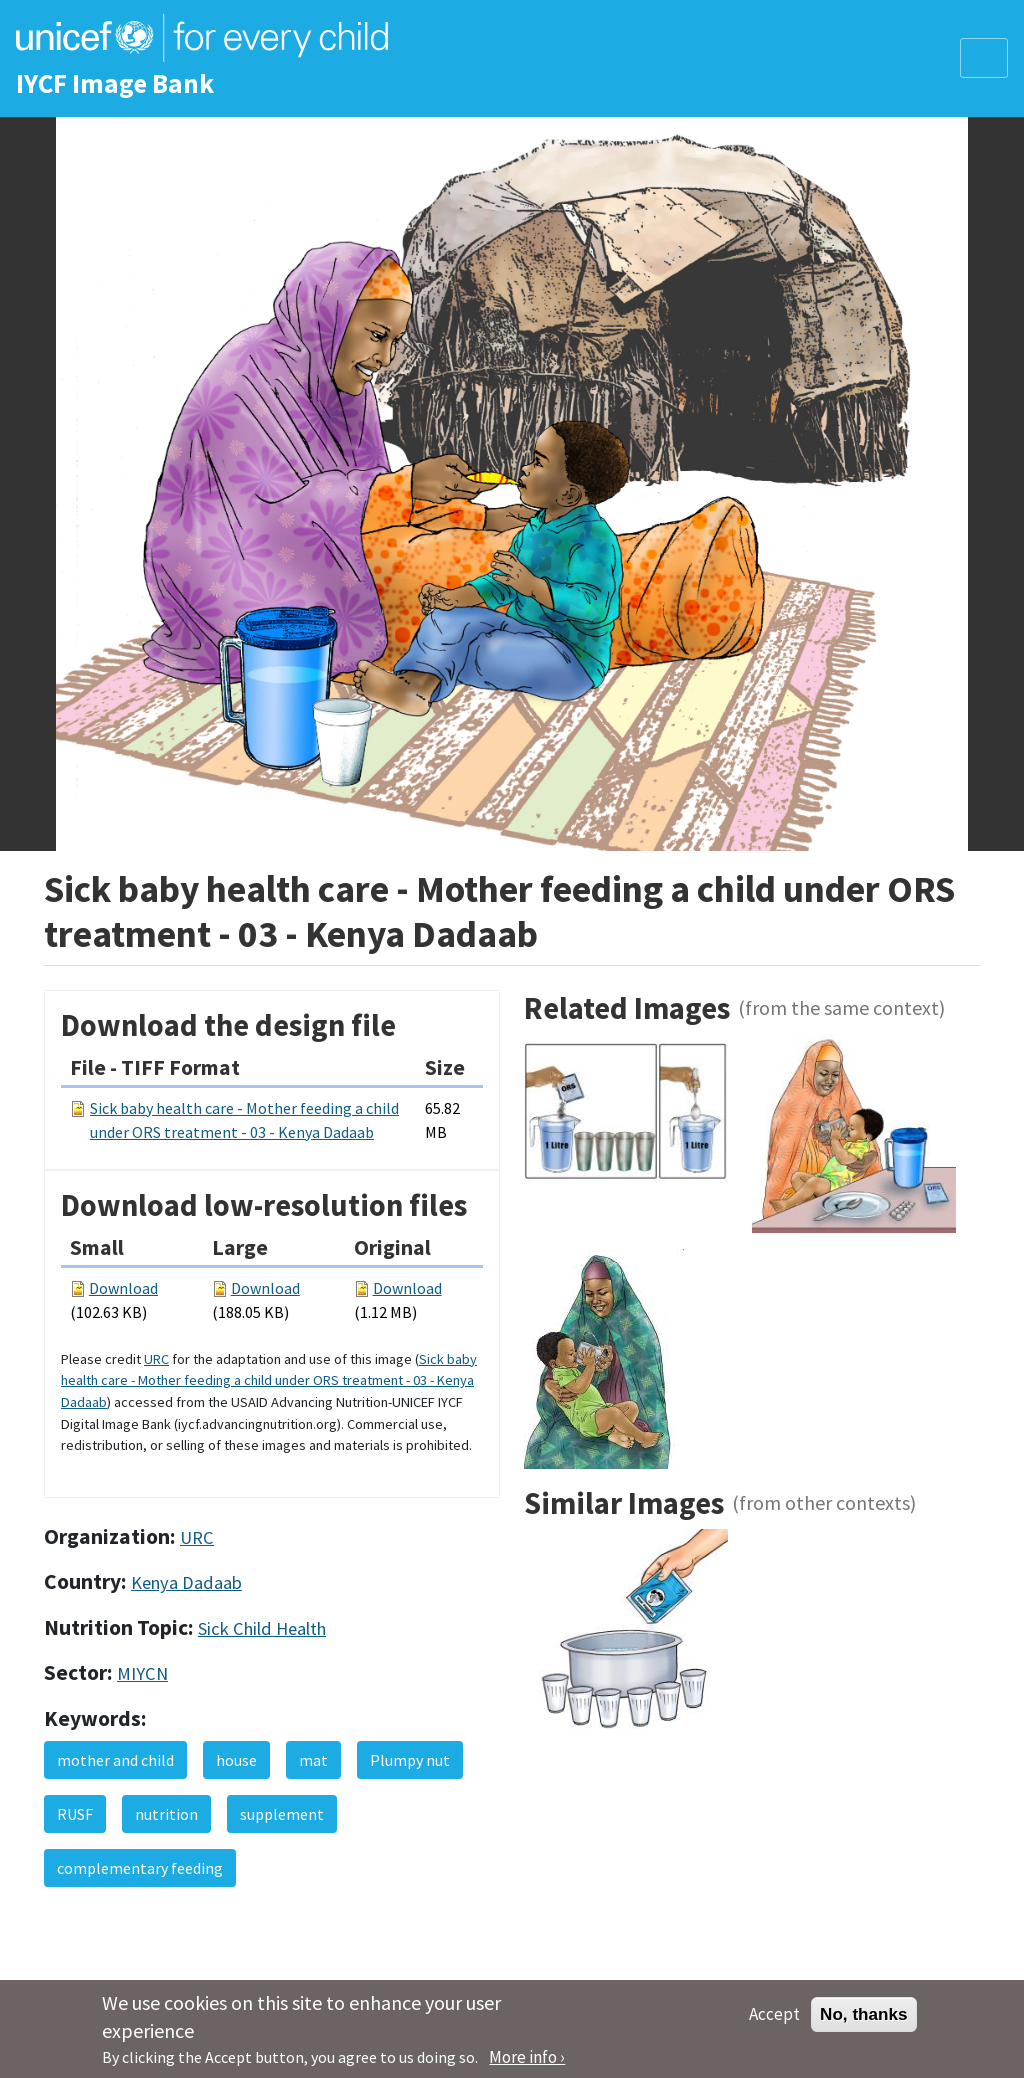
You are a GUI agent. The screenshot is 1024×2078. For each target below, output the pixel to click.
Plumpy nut (410, 1760)
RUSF (75, 1814)
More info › (527, 2064)
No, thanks (864, 2021)
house (236, 1760)
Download (123, 1288)
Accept (774, 2021)
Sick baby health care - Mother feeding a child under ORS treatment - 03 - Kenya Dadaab (269, 1380)
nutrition (166, 1814)
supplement (282, 1814)
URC (156, 1359)
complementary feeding (140, 1868)
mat (313, 1760)
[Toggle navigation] (984, 58)
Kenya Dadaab (186, 1582)
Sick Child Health (262, 1628)
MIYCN (142, 1673)
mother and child (115, 1760)
